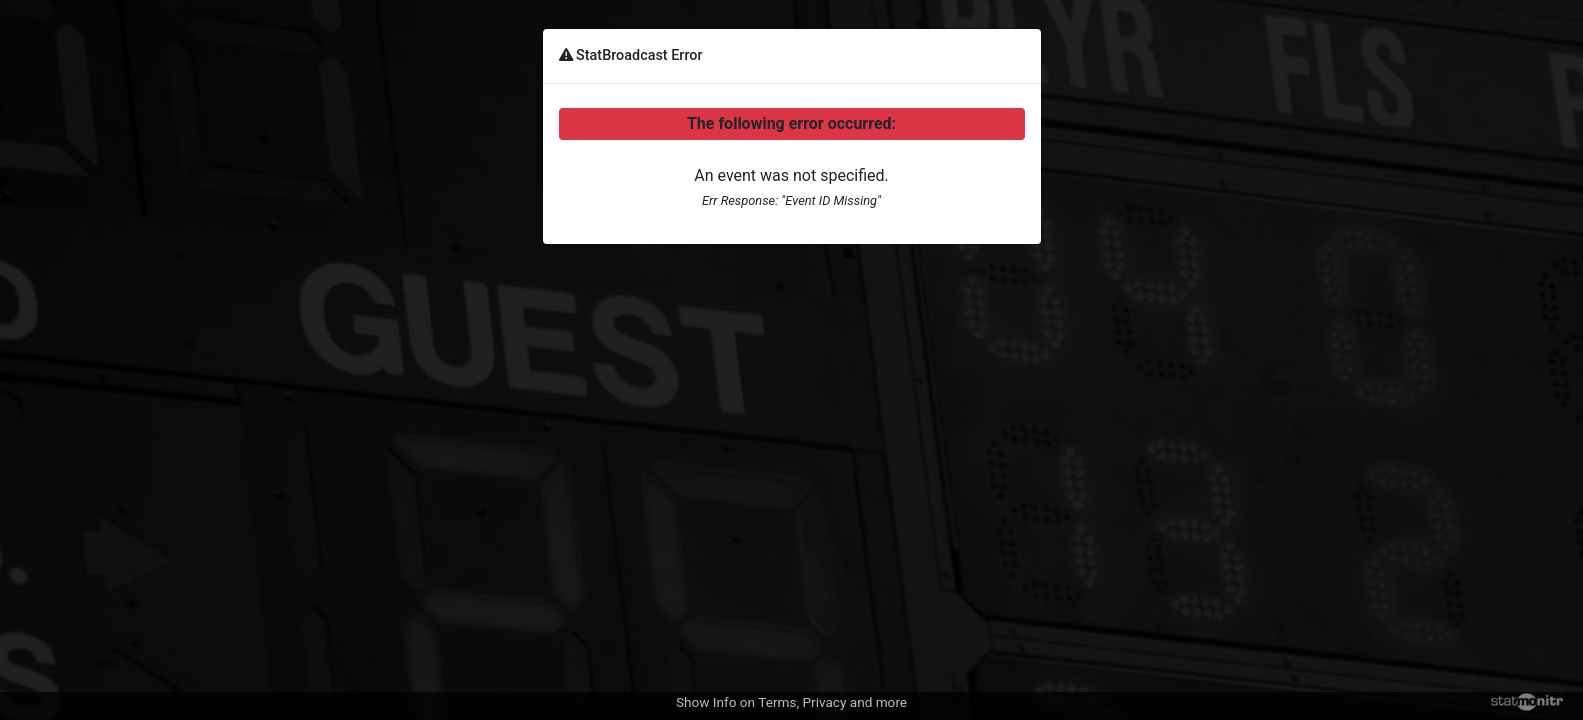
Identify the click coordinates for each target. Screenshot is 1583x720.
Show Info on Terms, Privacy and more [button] (791, 702)
